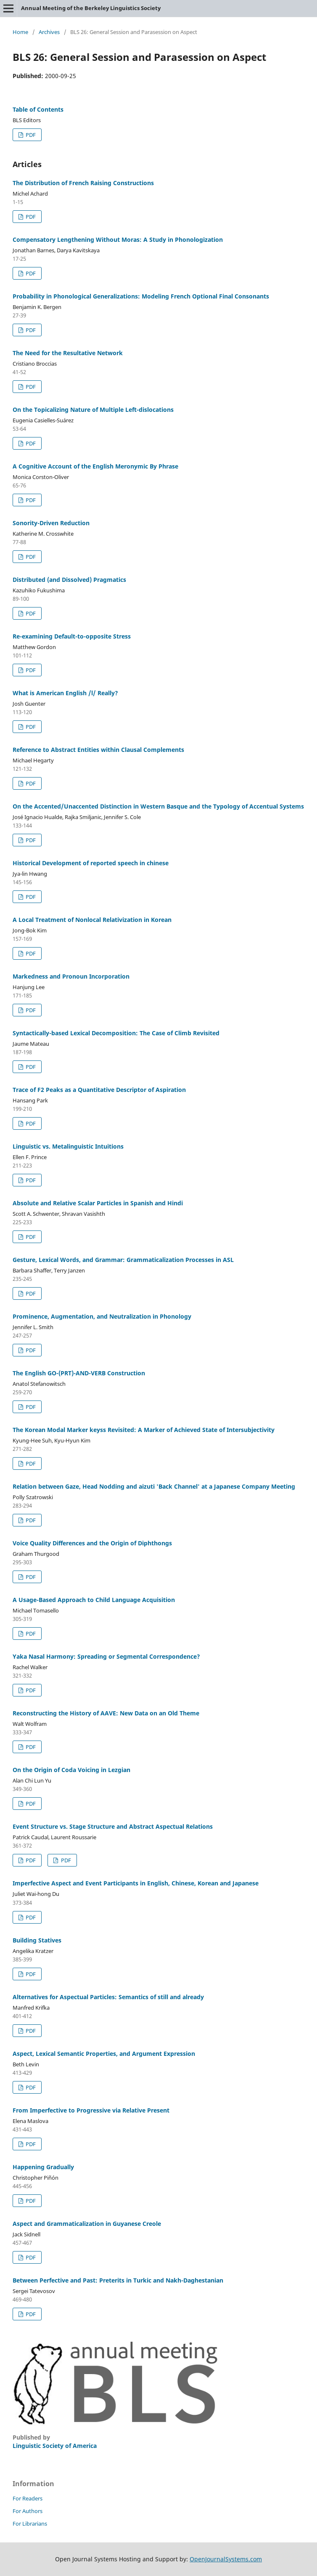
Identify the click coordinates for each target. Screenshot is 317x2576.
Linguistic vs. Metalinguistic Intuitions (68, 1146)
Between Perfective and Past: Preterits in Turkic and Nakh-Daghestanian (118, 2280)
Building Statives (37, 1940)
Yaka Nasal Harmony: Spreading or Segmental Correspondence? (106, 1656)
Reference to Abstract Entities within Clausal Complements (98, 750)
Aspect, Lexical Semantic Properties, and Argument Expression (104, 2054)
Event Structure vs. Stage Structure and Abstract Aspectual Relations (113, 1826)
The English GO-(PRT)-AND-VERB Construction (79, 1373)
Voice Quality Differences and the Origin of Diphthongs (92, 1543)
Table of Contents (38, 109)
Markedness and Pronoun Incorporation (71, 976)
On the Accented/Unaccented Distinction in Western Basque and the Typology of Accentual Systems (158, 806)
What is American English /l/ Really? (65, 693)
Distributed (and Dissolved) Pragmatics (69, 580)
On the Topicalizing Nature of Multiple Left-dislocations (93, 410)
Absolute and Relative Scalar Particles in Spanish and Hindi (98, 1203)
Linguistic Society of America (55, 2446)
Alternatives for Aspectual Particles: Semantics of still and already (108, 1997)
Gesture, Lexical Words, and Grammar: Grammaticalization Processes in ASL (123, 1260)
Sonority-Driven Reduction (51, 523)
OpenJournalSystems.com (226, 2559)
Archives (49, 32)
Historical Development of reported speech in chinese (91, 863)
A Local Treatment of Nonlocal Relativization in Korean (92, 920)
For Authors (27, 2511)
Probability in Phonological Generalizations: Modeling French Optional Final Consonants (141, 296)
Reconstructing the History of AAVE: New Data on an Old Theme (106, 1713)
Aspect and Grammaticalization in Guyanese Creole (87, 2224)
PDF (30, 135)
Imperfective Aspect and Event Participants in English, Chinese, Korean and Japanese (136, 1883)
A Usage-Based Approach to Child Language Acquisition (94, 1600)
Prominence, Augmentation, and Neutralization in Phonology (102, 1316)
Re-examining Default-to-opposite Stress (72, 636)
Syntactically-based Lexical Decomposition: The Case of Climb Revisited (116, 1033)
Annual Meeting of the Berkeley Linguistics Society (91, 8)
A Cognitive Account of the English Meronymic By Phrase (95, 466)
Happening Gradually (43, 2167)
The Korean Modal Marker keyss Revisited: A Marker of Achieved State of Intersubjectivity (144, 1430)
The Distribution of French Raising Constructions (83, 183)
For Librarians (30, 2523)
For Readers (27, 2498)
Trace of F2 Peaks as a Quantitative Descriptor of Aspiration (99, 1090)
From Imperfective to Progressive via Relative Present (91, 2110)
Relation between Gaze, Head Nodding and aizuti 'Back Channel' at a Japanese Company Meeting (154, 1486)
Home (20, 32)
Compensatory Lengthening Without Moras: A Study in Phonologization (118, 239)
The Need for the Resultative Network (68, 353)
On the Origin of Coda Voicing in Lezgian (71, 1770)
